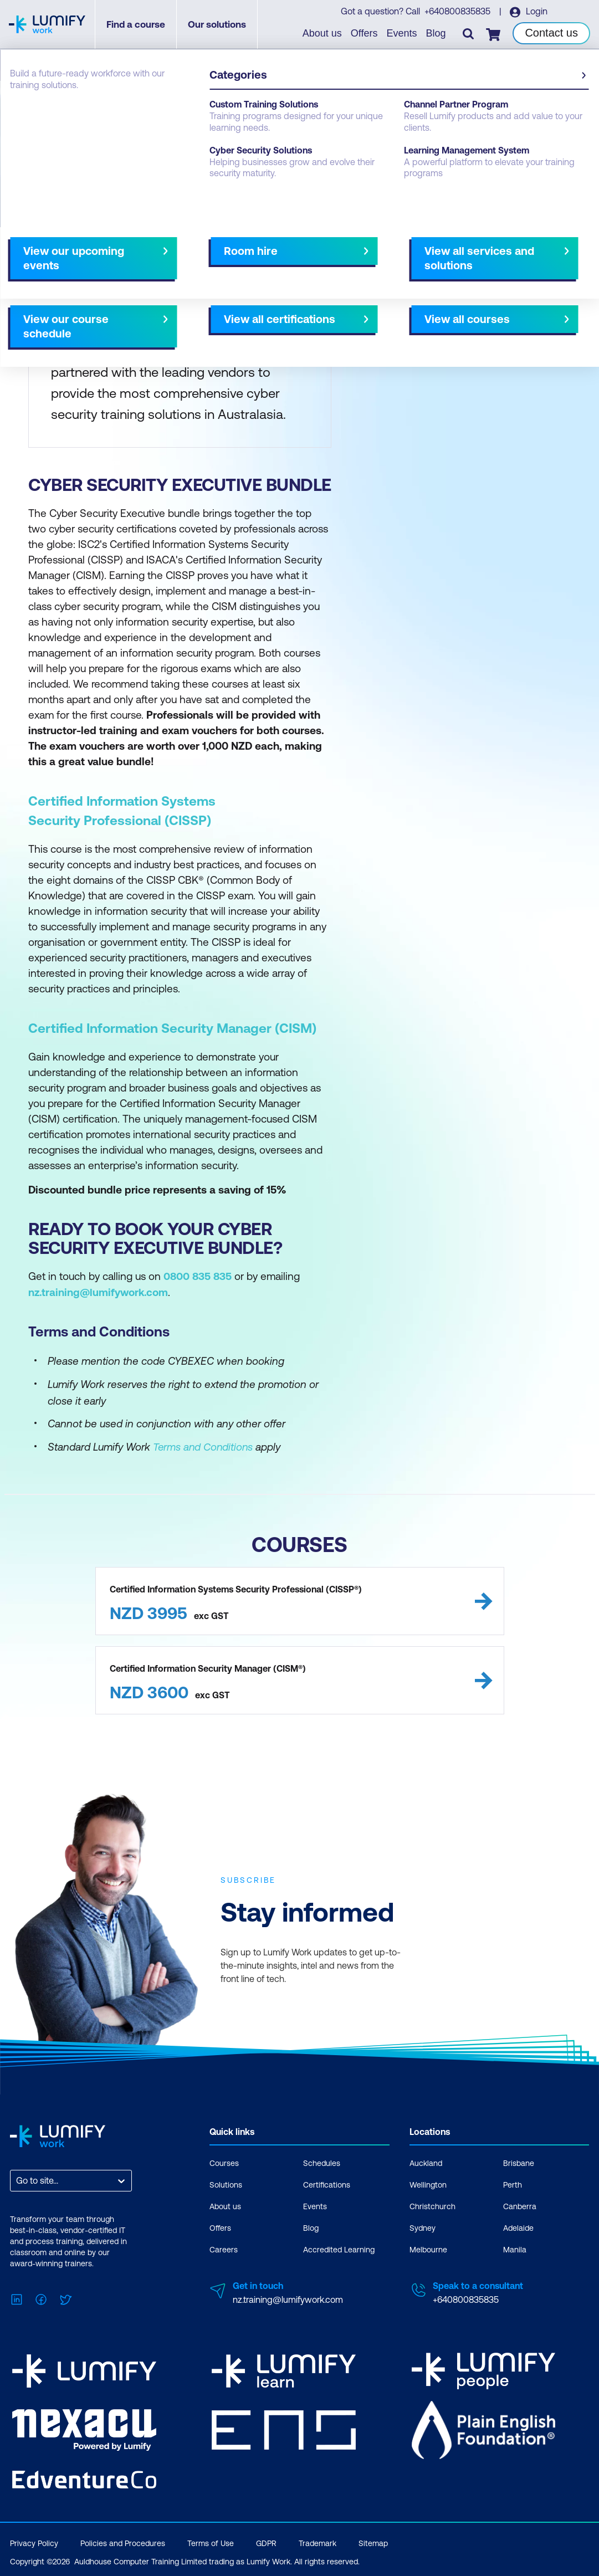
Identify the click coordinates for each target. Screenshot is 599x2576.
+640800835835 (457, 12)
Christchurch (432, 2205)
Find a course (136, 24)
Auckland (425, 2162)
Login (535, 12)
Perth (512, 2184)
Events (402, 33)
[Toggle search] (468, 34)
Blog (436, 33)
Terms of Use (210, 2539)
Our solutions (218, 24)
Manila (514, 2249)
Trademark (317, 2539)
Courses (224, 2162)
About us (322, 33)
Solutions (225, 2184)
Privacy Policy (34, 2539)
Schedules (321, 2162)
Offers (364, 33)
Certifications (326, 2184)
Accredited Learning (339, 2249)
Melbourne (428, 2249)
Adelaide (518, 2227)
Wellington (428, 2184)
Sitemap (373, 2539)
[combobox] (17, 2180)
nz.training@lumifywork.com (288, 2299)
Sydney (422, 2227)
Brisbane (518, 2162)
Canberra (519, 2205)
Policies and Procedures (122, 2539)
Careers (223, 2249)
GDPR (266, 2539)
